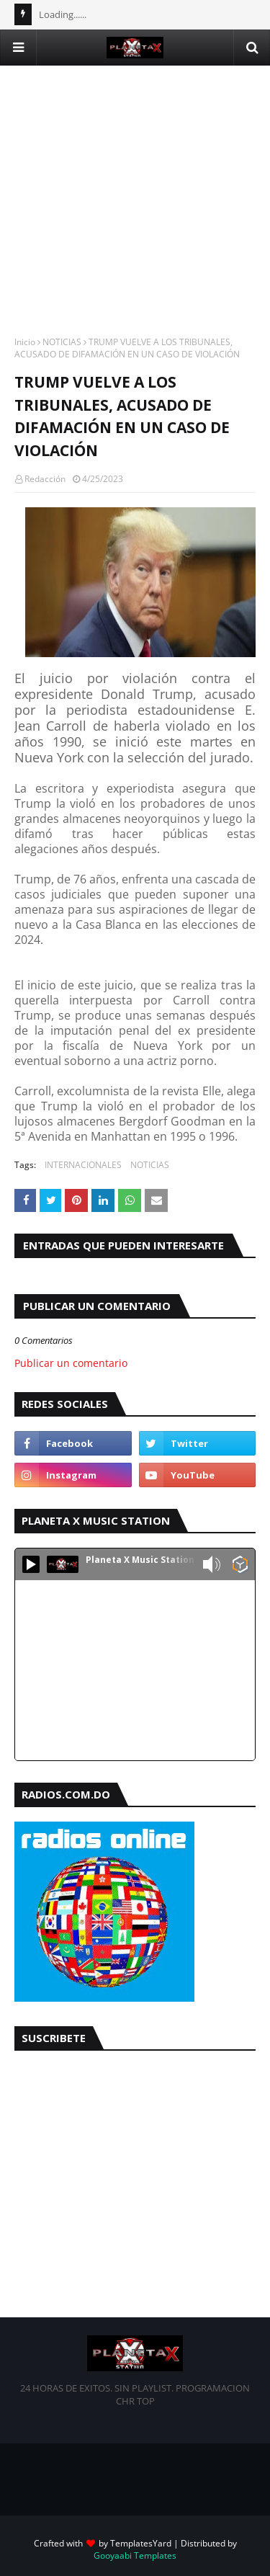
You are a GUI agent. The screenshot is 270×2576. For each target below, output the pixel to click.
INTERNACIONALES (83, 1165)
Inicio (24, 342)
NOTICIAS (61, 342)
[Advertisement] (135, 201)
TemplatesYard (140, 2543)
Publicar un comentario (70, 1363)
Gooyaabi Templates (135, 2555)
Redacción (45, 479)
